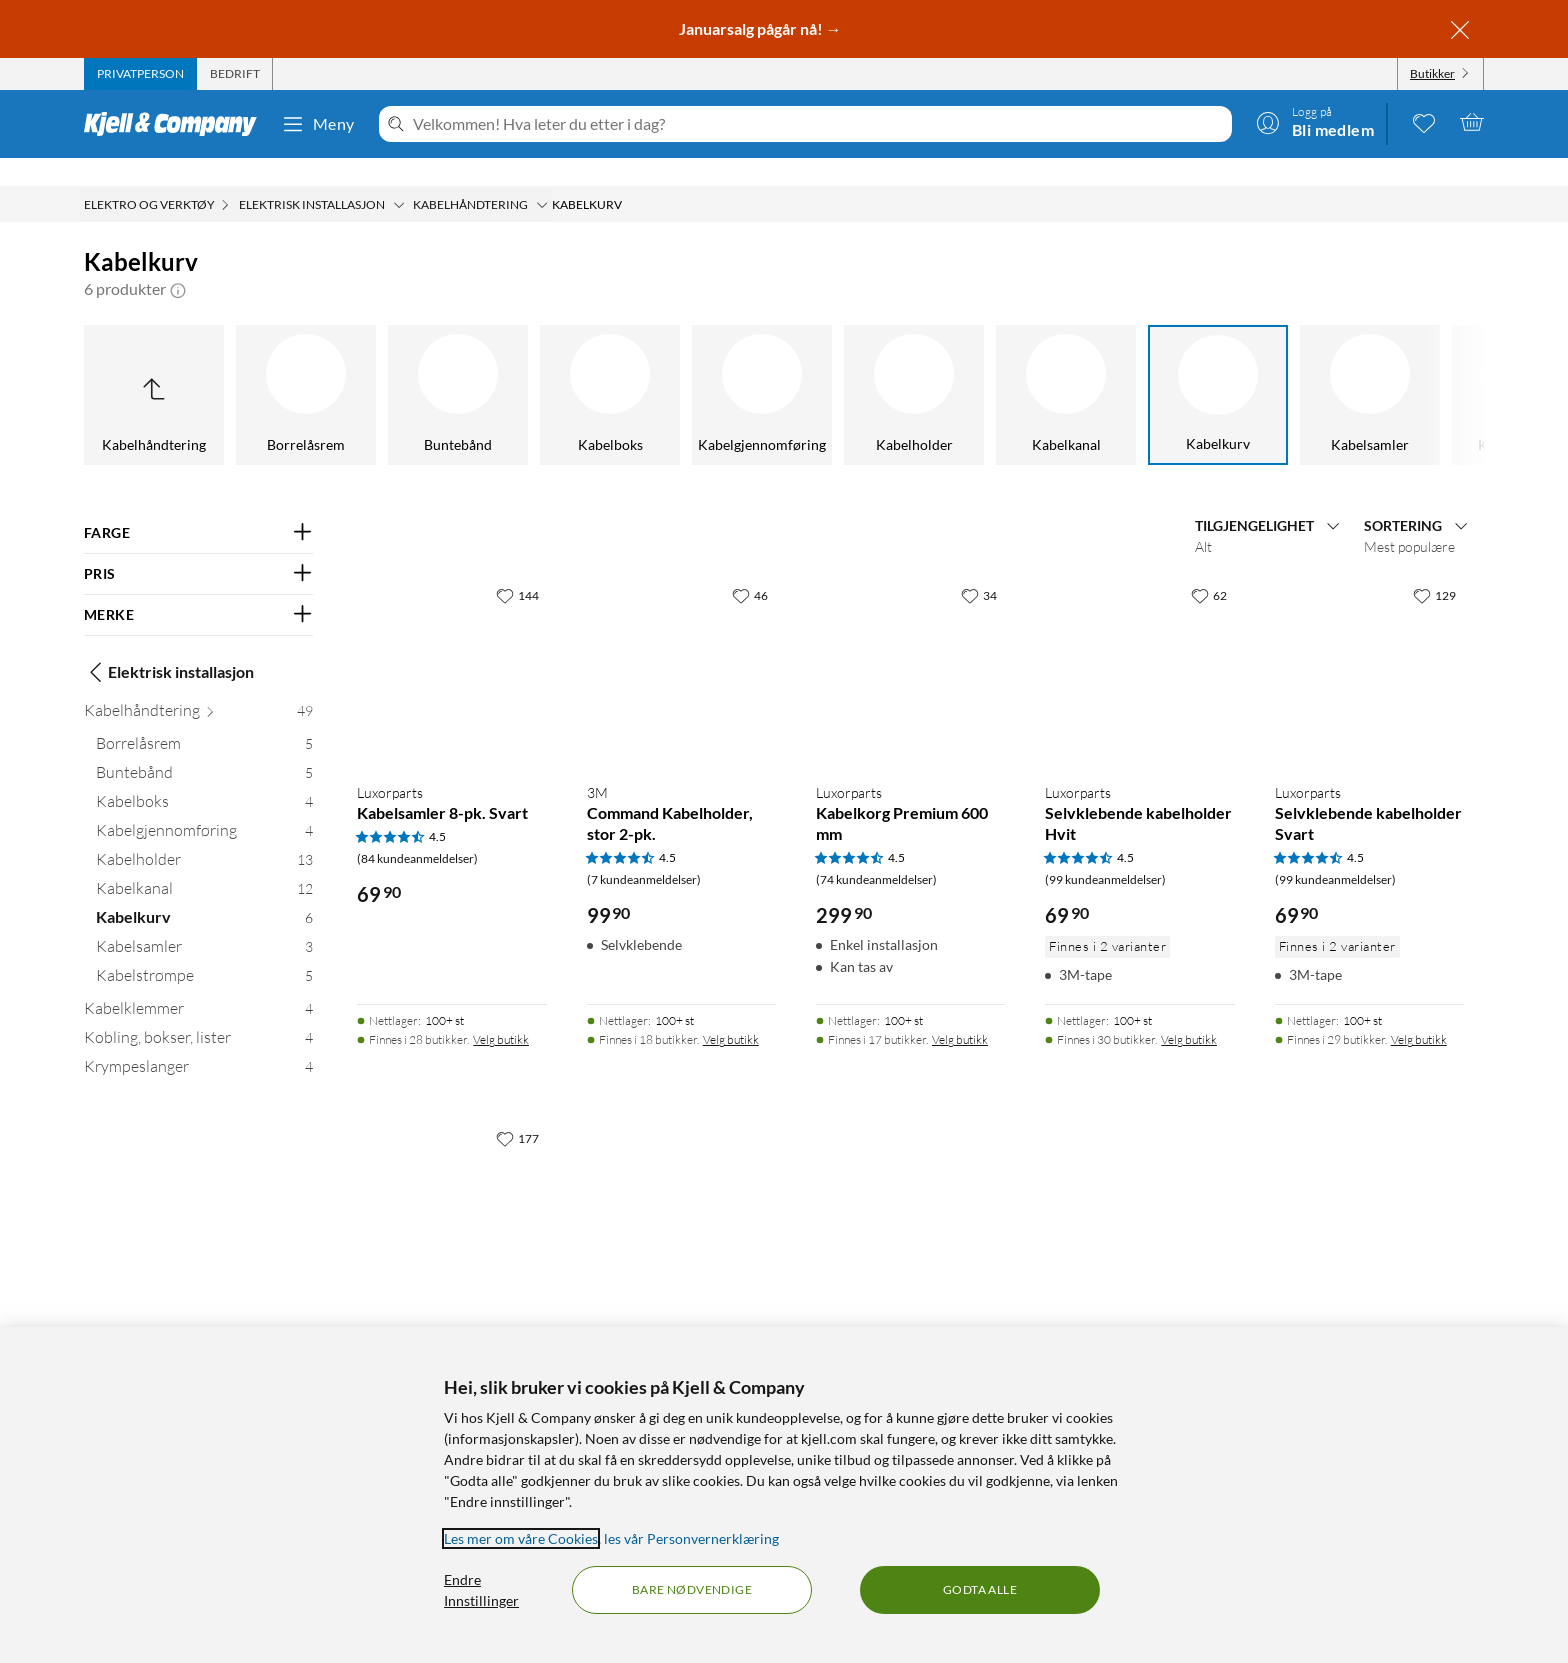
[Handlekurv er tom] (1472, 122)
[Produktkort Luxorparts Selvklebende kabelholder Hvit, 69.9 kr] (1139, 643)
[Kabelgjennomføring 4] (204, 806)
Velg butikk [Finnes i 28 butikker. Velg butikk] (501, 1011)
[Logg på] (1315, 122)
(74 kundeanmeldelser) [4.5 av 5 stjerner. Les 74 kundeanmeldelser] (876, 851)
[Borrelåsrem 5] (204, 719)
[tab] (140, 74)
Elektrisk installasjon (169, 644)
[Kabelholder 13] (204, 835)
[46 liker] (750, 567)
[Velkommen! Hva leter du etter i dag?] (818, 124)
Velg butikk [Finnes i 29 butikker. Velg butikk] (1419, 1011)
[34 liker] (979, 567)
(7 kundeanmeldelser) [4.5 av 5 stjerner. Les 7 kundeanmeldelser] (644, 851)
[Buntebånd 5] (204, 748)
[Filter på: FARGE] (198, 505)
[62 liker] (1209, 567)
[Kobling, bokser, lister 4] (198, 1013)
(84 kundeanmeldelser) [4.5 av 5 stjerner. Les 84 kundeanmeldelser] (417, 830)
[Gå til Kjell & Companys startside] (176, 124)
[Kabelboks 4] (204, 777)
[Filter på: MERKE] (198, 587)
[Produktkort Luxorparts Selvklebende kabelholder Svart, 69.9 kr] (1369, 643)
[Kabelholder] (807, 367)
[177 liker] (517, 1110)
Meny (318, 124)
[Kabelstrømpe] (1415, 367)
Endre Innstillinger (481, 1590)
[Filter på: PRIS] (198, 546)
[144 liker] (517, 567)
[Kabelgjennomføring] (655, 367)
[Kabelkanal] (959, 367)
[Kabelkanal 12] (204, 864)
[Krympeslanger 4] (198, 1042)
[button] (178, 261)
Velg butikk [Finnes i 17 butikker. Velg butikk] (960, 1011)
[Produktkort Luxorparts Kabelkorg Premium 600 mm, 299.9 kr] (910, 643)
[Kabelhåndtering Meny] (542, 177)
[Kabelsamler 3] (204, 922)
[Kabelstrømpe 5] (204, 951)
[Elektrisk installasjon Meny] (399, 177)
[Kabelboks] (503, 367)
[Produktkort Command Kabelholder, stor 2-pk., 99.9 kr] (681, 643)
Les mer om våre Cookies (521, 1538)
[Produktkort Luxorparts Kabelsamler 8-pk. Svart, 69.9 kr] (451, 643)
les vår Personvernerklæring (691, 1538)
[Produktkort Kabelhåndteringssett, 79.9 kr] (451, 1186)
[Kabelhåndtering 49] (198, 686)
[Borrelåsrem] (199, 367)
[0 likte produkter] (1424, 122)
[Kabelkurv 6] (204, 893)
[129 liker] (1434, 567)
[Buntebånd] (351, 367)
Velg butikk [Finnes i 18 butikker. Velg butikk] (731, 1011)
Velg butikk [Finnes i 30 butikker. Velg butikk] (1189, 1011)
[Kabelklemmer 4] (198, 984)
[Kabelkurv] (1111, 367)
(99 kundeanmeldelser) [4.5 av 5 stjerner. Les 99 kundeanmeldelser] (1105, 851)
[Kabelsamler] (1263, 367)
